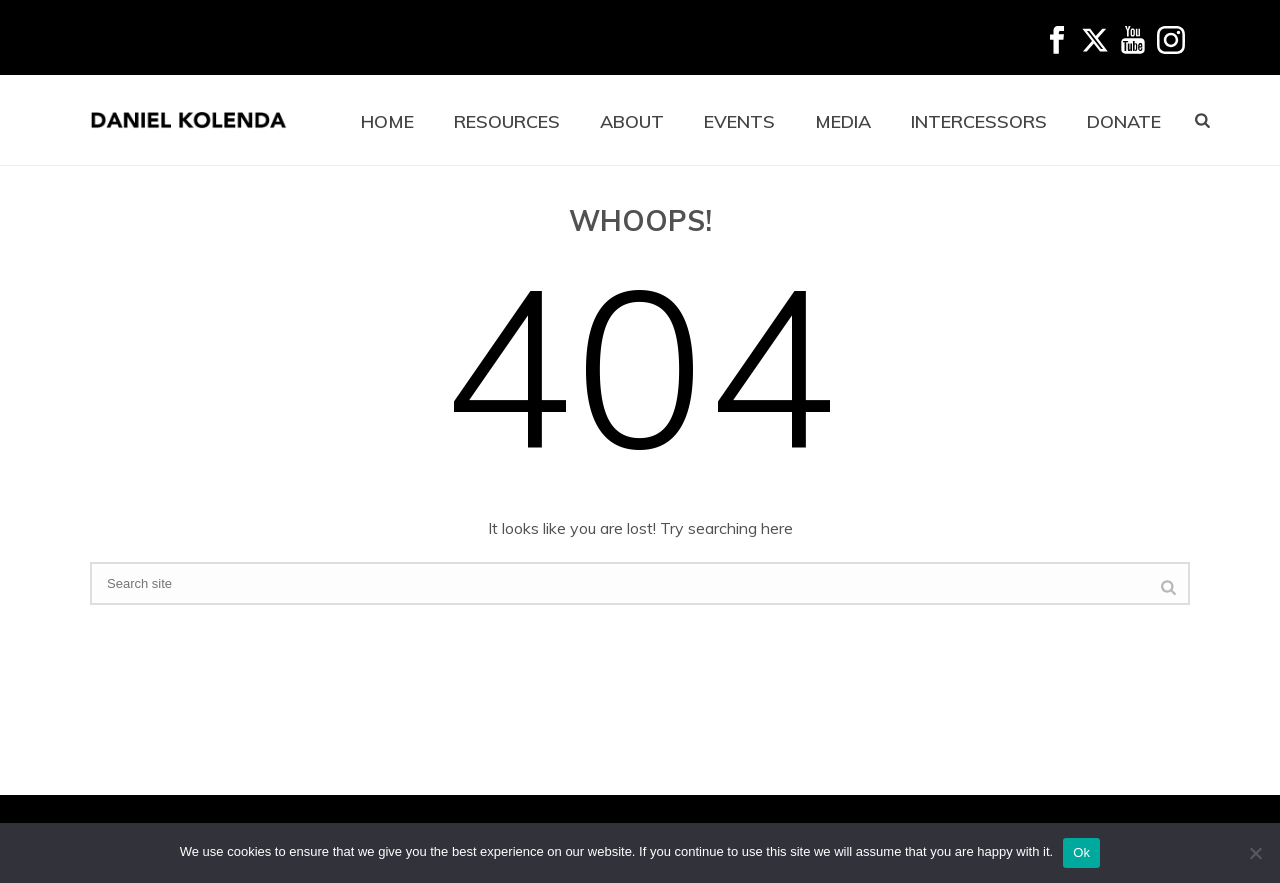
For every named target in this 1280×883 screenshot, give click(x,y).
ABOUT (632, 121)
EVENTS (739, 121)
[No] (1255, 853)
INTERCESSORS (979, 121)
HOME (387, 121)
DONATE (1124, 121)
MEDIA (843, 121)
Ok (1081, 852)
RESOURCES (507, 121)
